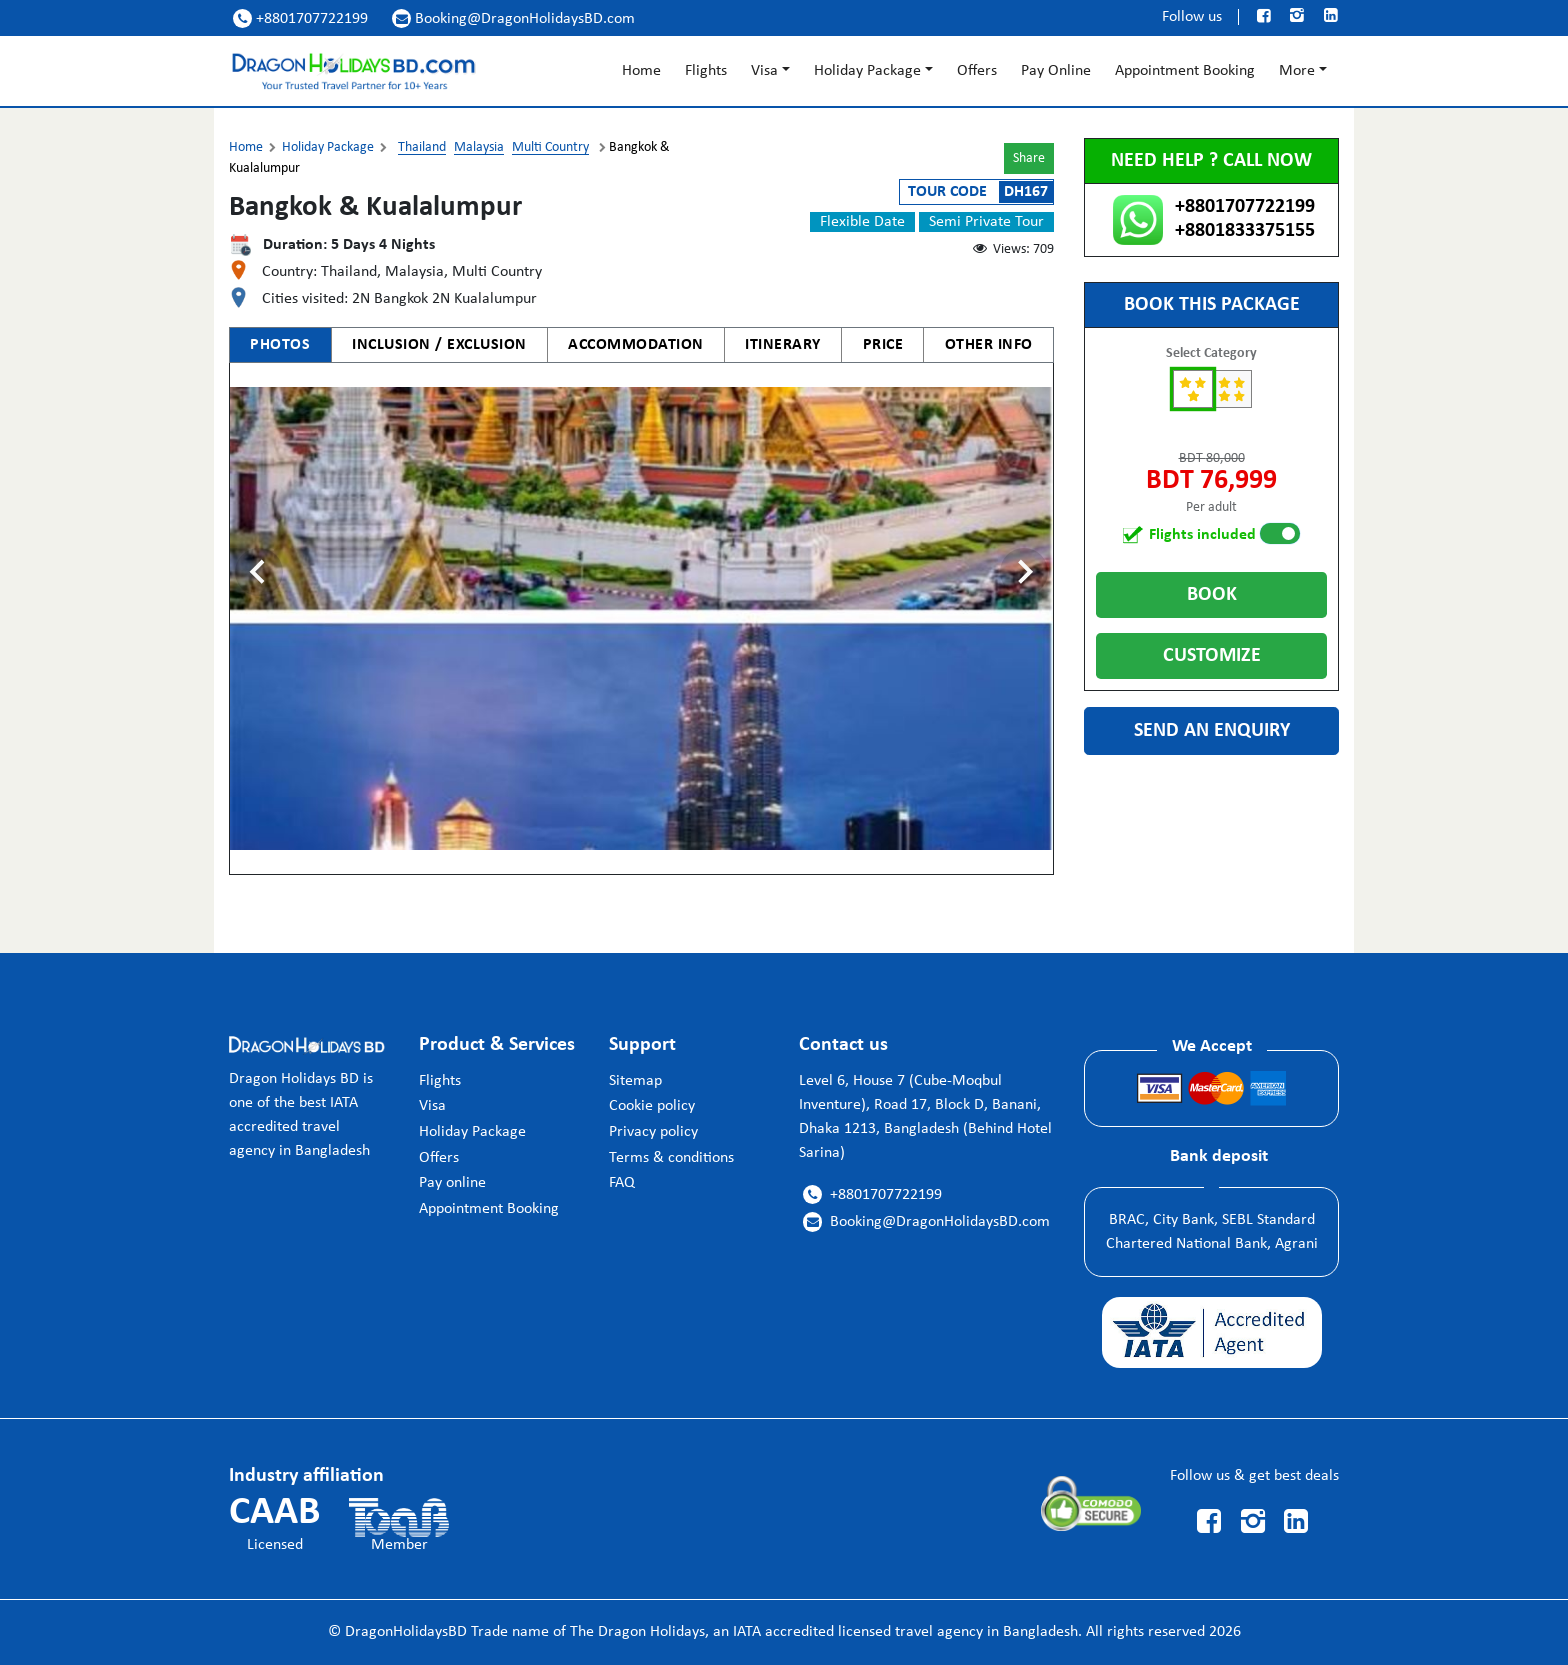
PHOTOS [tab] (280, 345)
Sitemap (635, 1081)
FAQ (622, 1183)
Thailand (422, 147)
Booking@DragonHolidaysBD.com (513, 18)
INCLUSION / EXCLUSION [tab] (439, 345)
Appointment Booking (1185, 71)
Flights (706, 71)
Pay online (452, 1183)
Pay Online (1056, 71)
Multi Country (550, 147)
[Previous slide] (259, 572)
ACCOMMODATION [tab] (636, 345)
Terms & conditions (671, 1158)
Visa (764, 71)
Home (641, 71)
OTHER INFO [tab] (989, 345)
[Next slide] (1024, 572)
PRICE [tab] (883, 345)
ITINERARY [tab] (783, 345)
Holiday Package (867, 71)
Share (1029, 158)
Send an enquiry (1212, 731)
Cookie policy (652, 1106)
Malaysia (479, 147)
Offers (977, 71)
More (1297, 71)
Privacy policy (653, 1132)
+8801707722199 (300, 18)
